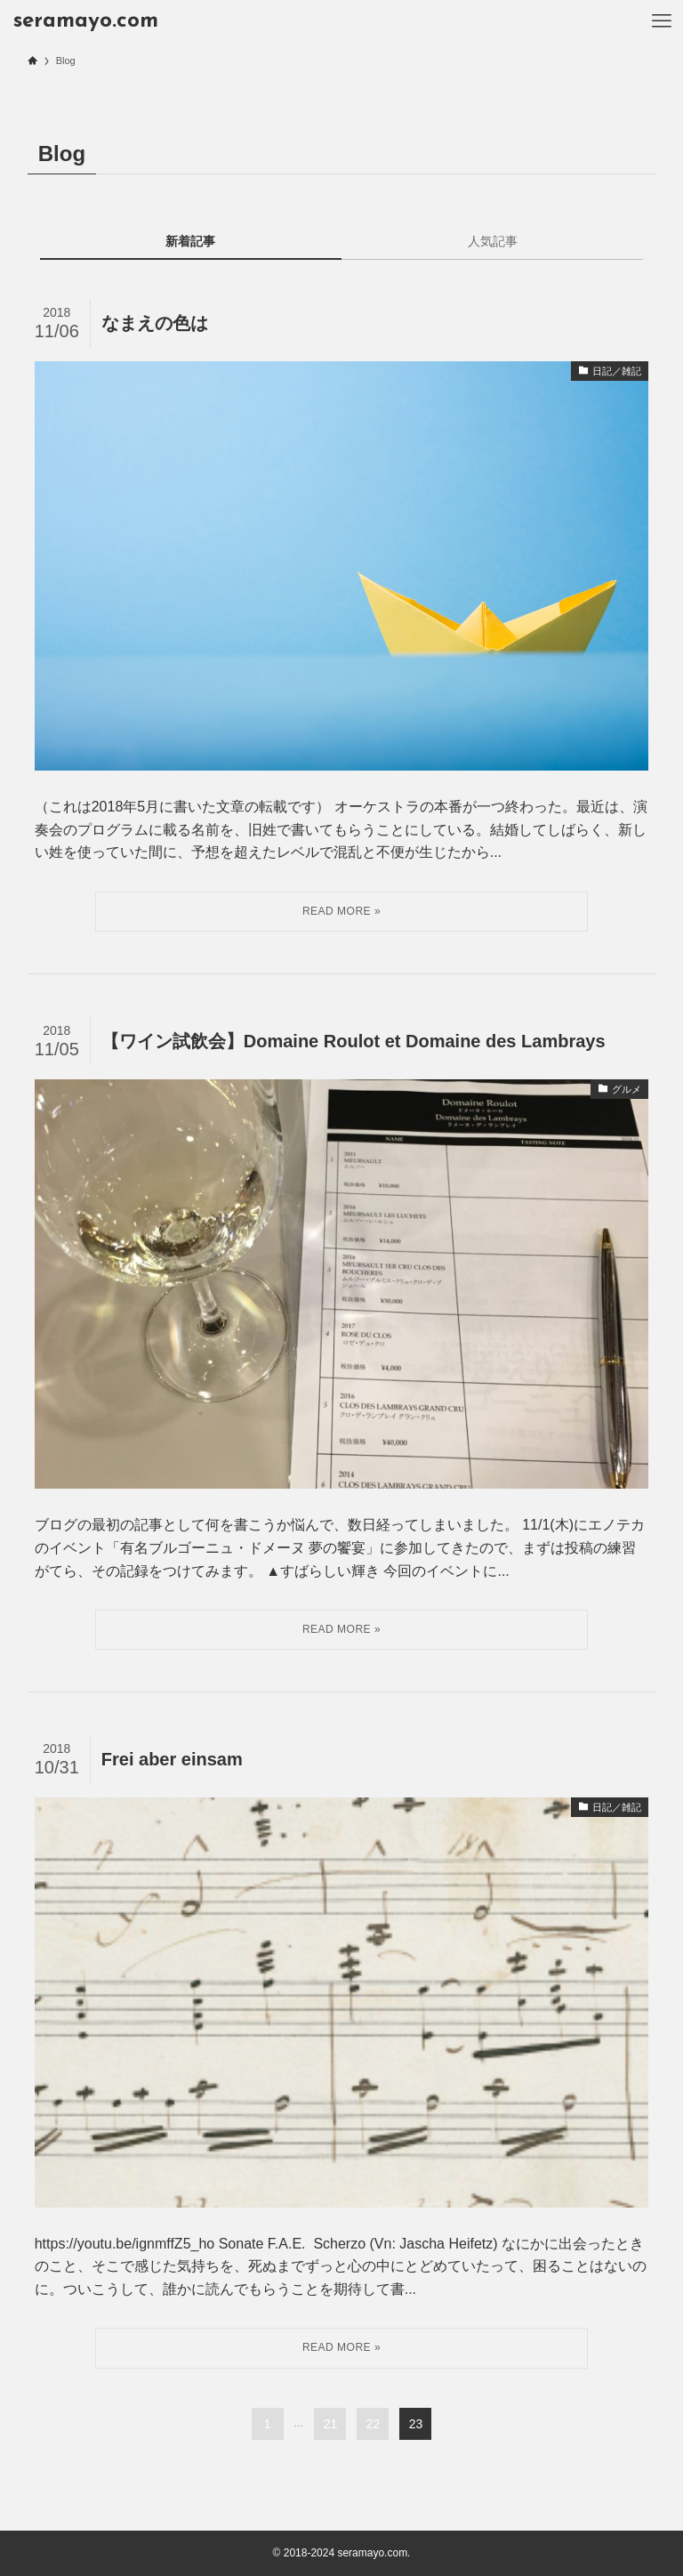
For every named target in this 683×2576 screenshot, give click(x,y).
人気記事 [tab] (493, 241)
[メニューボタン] (661, 21)
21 (331, 2424)
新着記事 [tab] (190, 241)
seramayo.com (85, 21)
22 (373, 2424)
